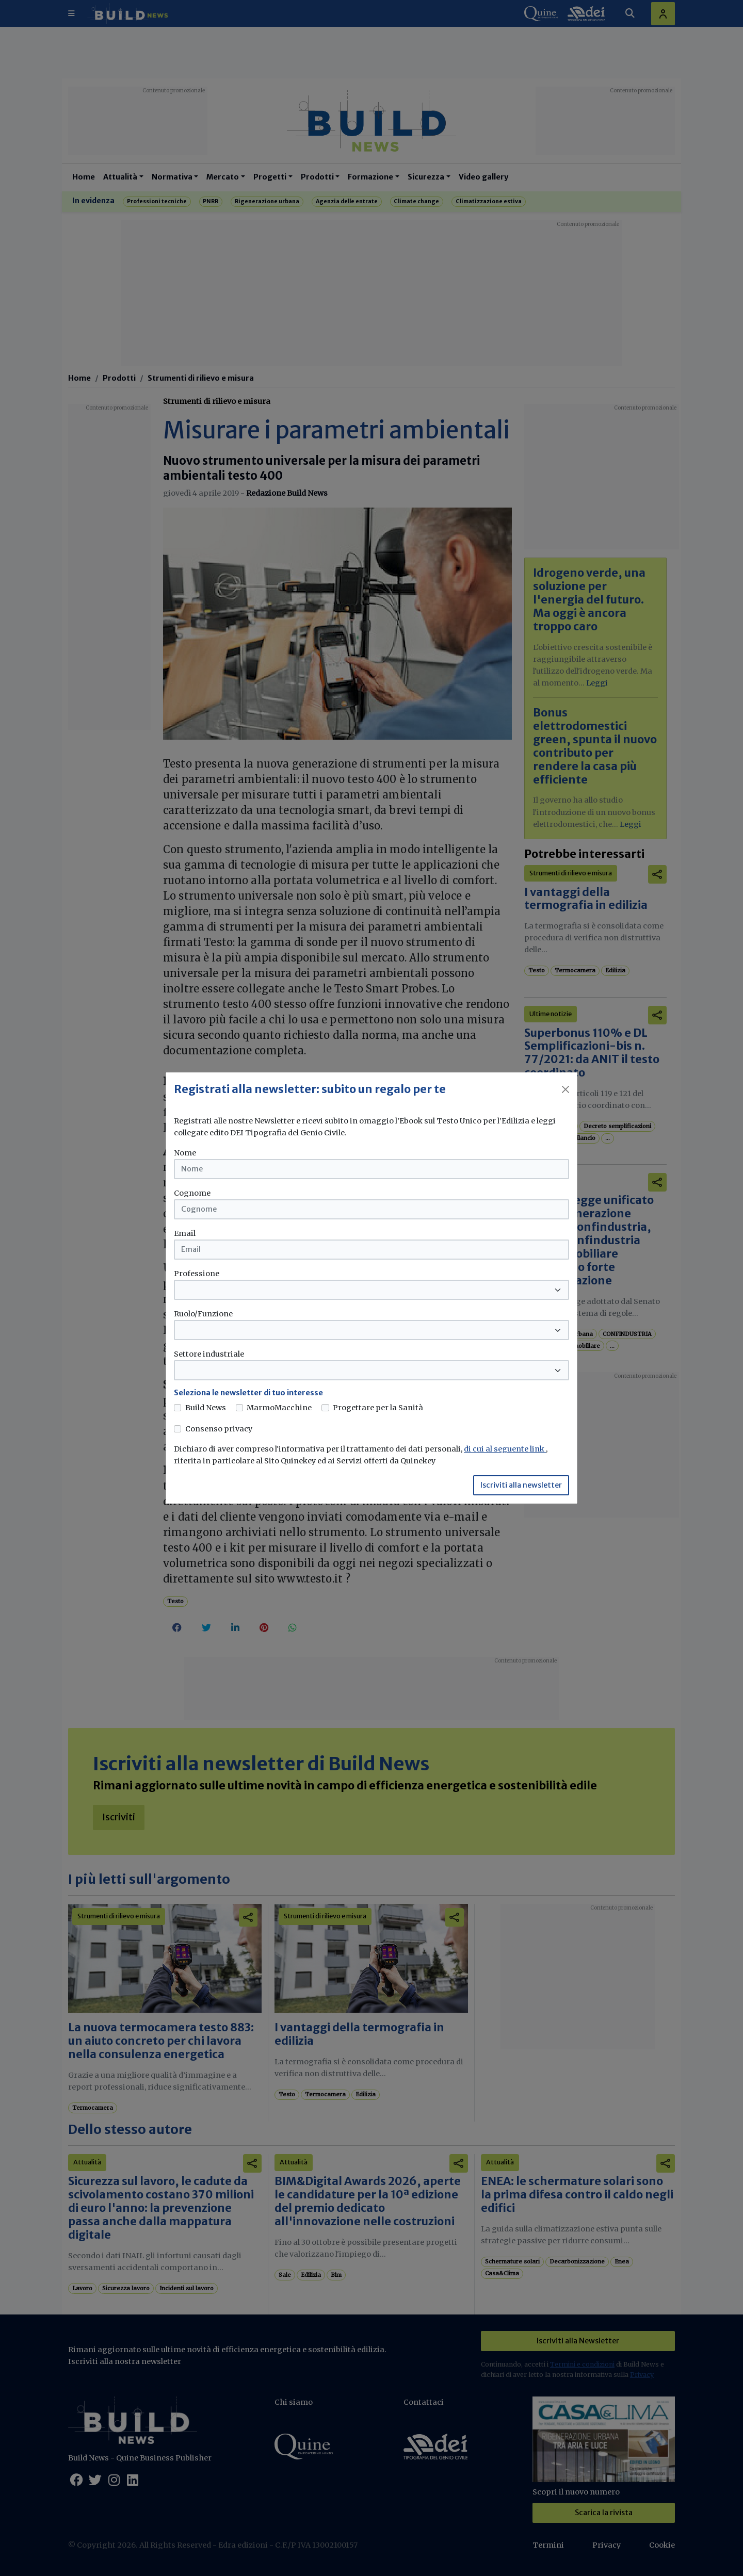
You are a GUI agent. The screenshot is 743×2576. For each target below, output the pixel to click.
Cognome (192, 1193)
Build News (205, 1407)
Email (185, 1233)
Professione (196, 1273)
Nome (185, 1152)
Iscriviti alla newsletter (521, 1485)
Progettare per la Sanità (378, 1407)
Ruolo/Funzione (203, 1313)
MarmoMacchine (279, 1407)
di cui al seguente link (505, 1449)
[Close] (565, 1089)
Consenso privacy (218, 1428)
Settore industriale (209, 1354)
